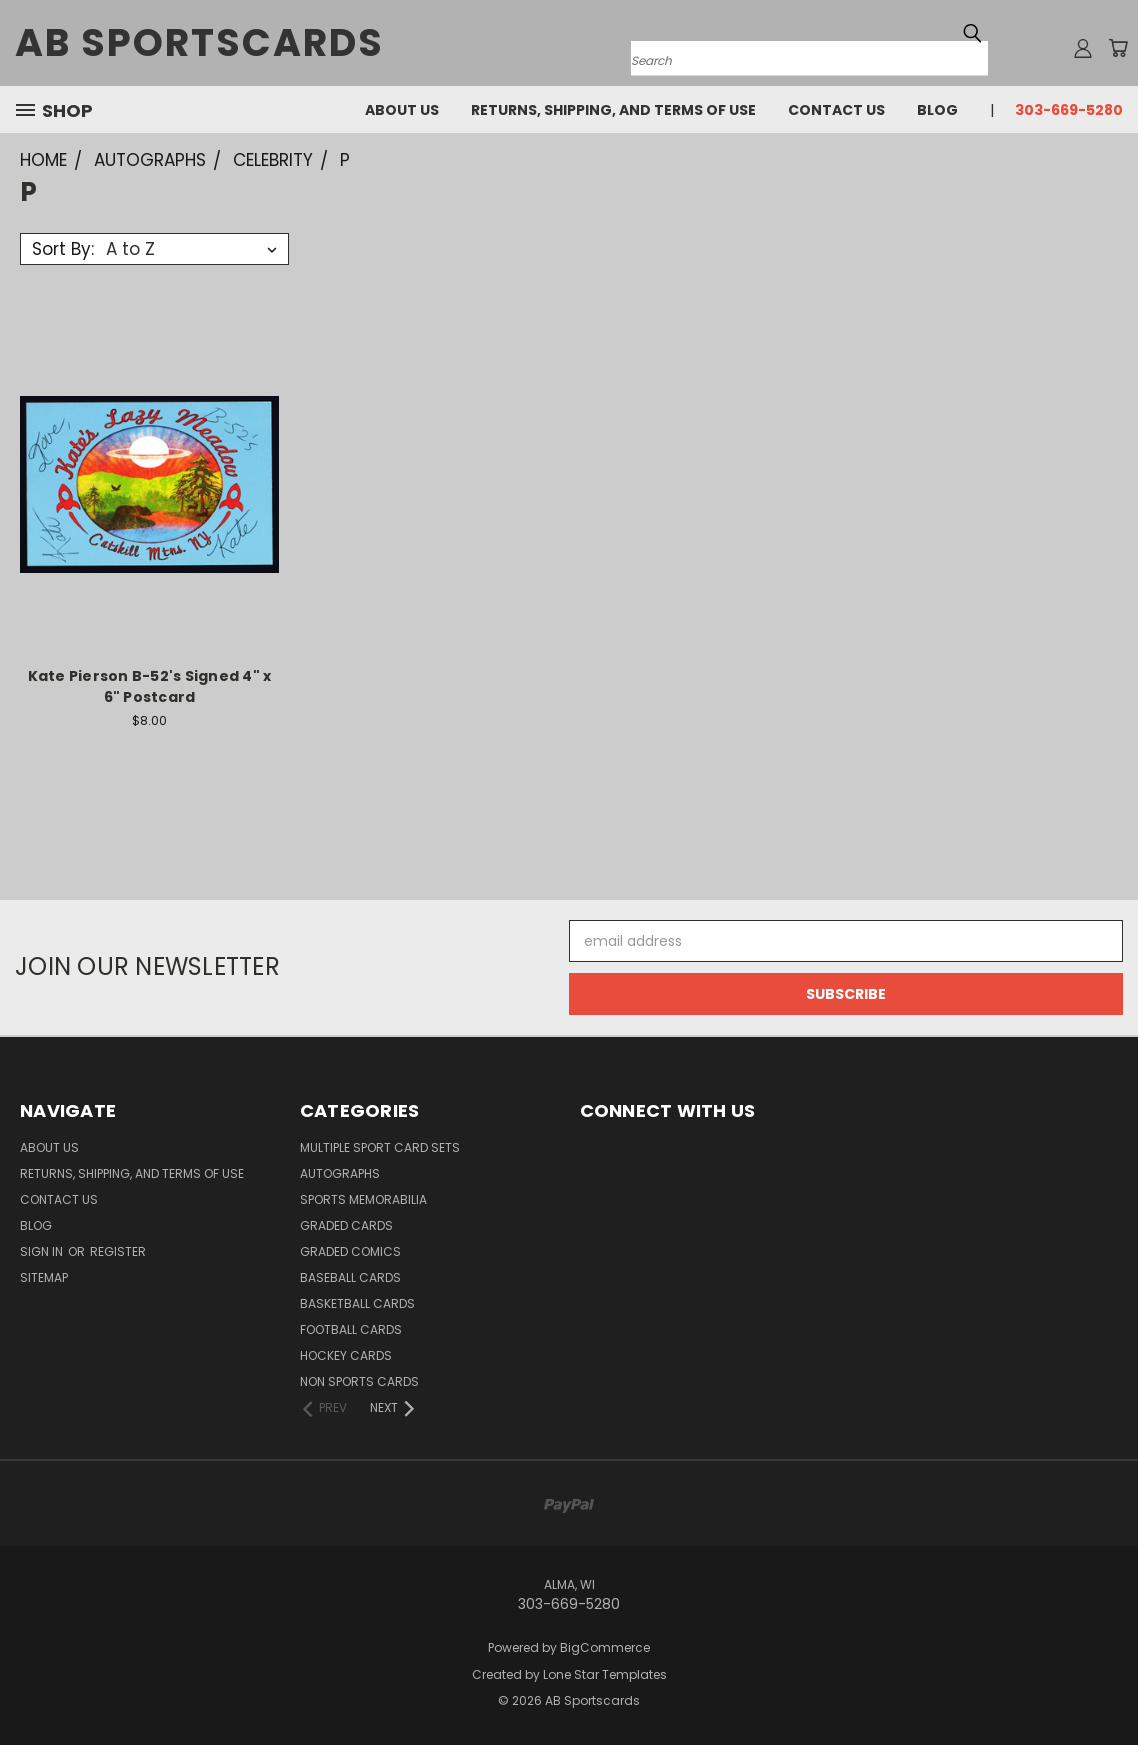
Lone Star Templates (605, 1674)
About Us (402, 110)
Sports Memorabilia (363, 1199)
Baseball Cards (350, 1277)
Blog (937, 110)
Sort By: (63, 249)
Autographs (340, 1173)
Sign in (43, 1251)
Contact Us (836, 110)
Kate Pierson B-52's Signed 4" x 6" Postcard (150, 686)
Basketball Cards (357, 1303)
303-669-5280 (1069, 110)
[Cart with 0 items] (1118, 48)
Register (118, 1251)
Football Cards (351, 1329)
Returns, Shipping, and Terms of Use (613, 110)
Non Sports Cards (359, 1381)
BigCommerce (605, 1647)
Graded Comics (350, 1251)
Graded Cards (346, 1225)
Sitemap (44, 1277)
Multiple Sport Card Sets (380, 1147)
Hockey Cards (346, 1355)
